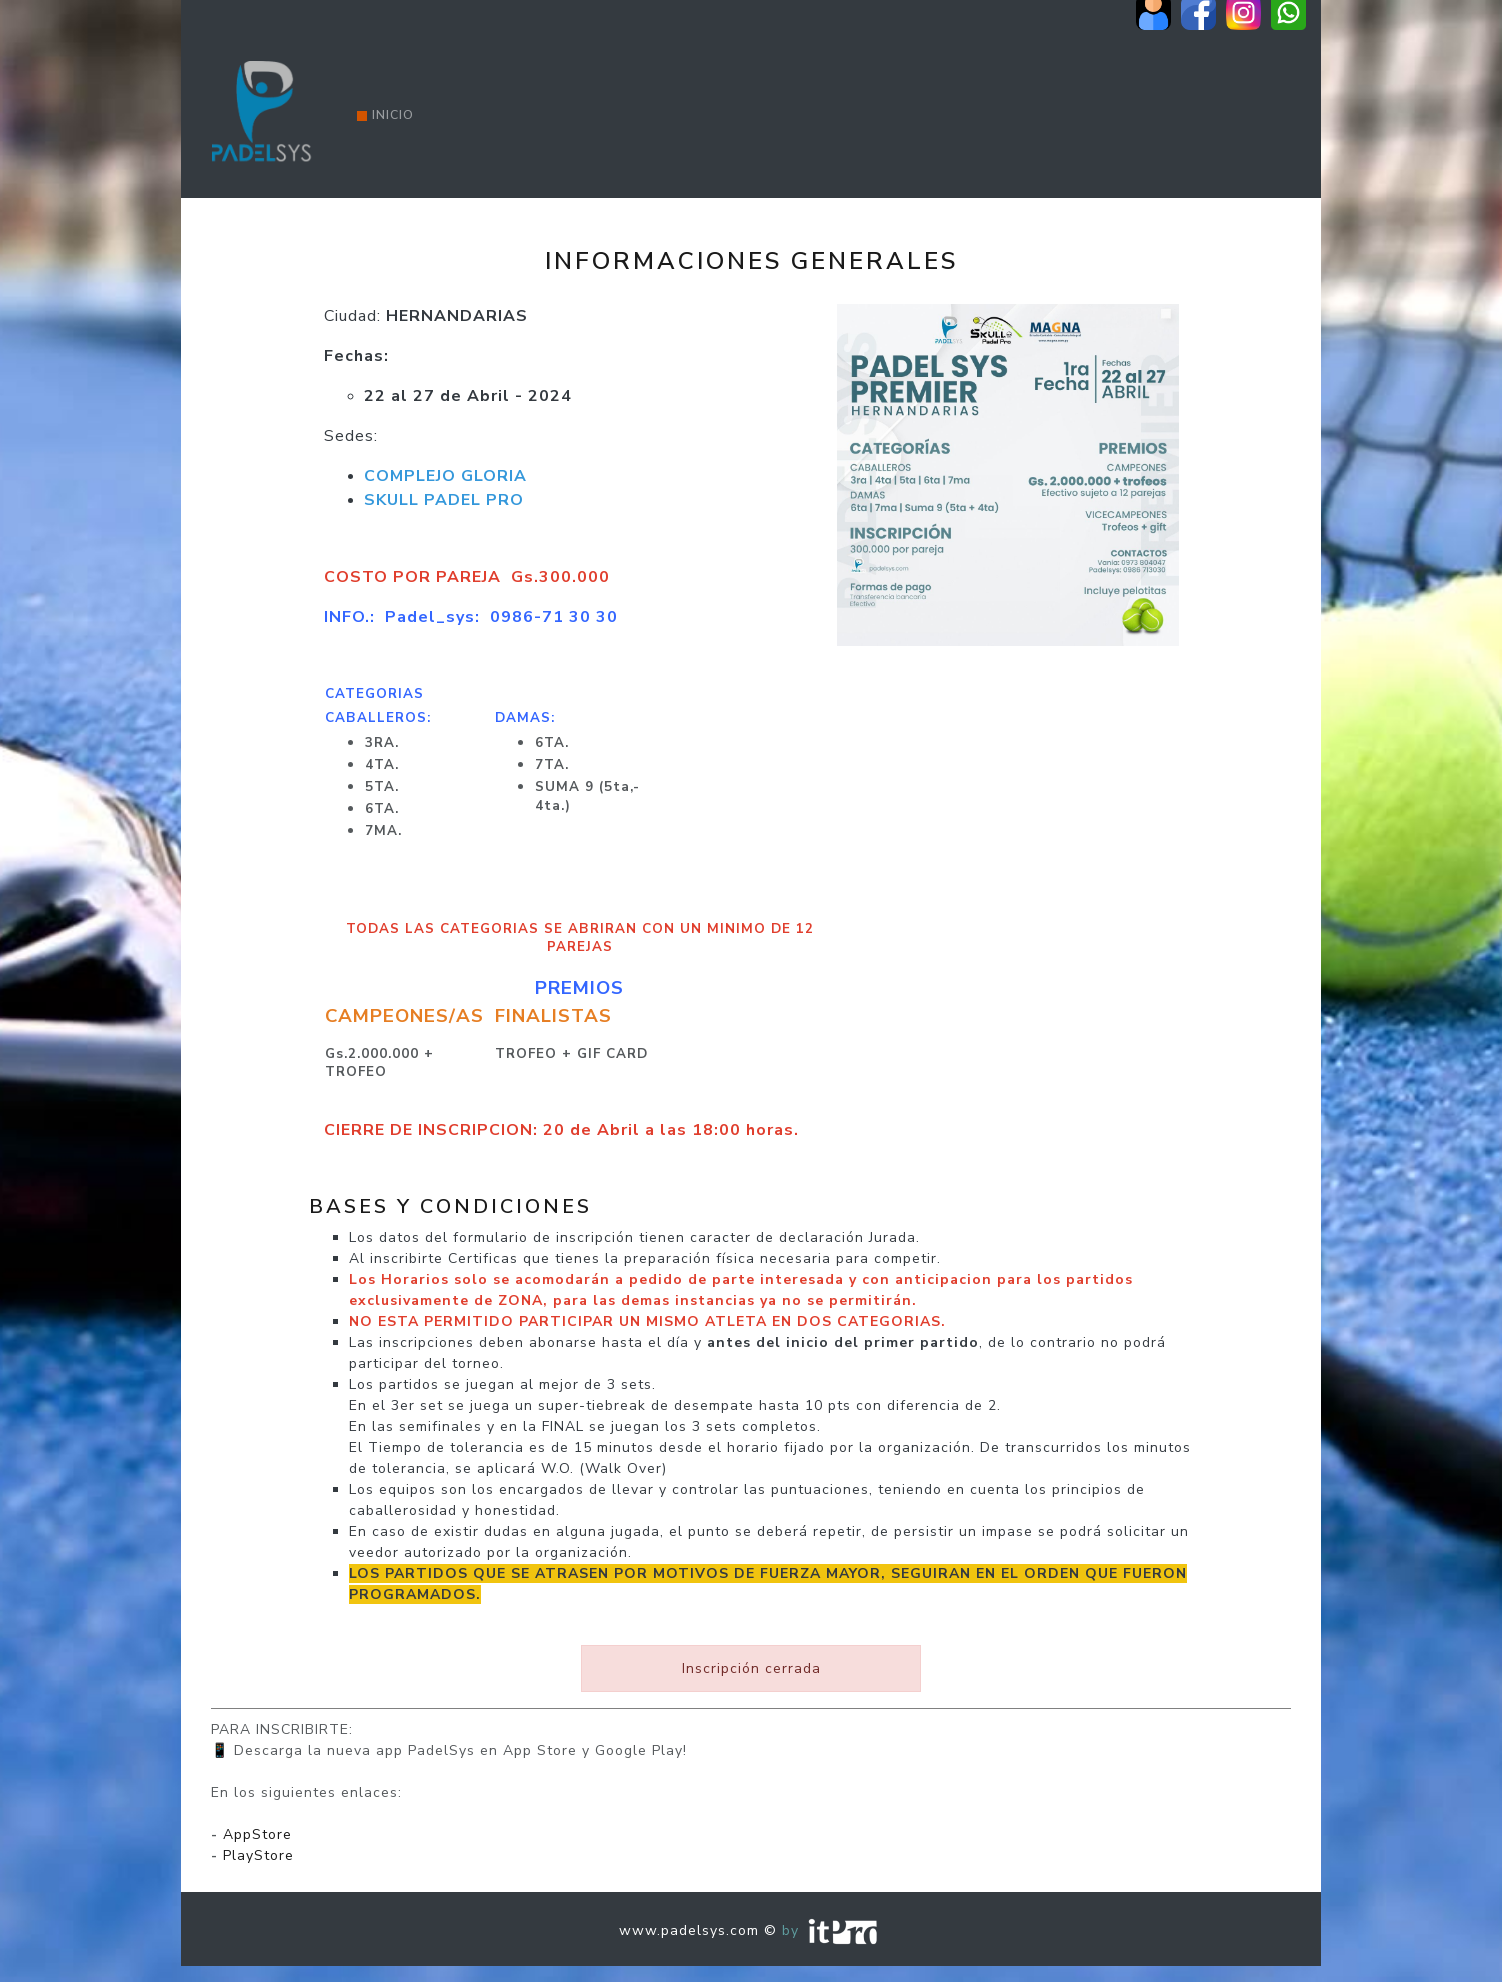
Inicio (385, 115)
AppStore (257, 1834)
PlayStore (258, 1855)
